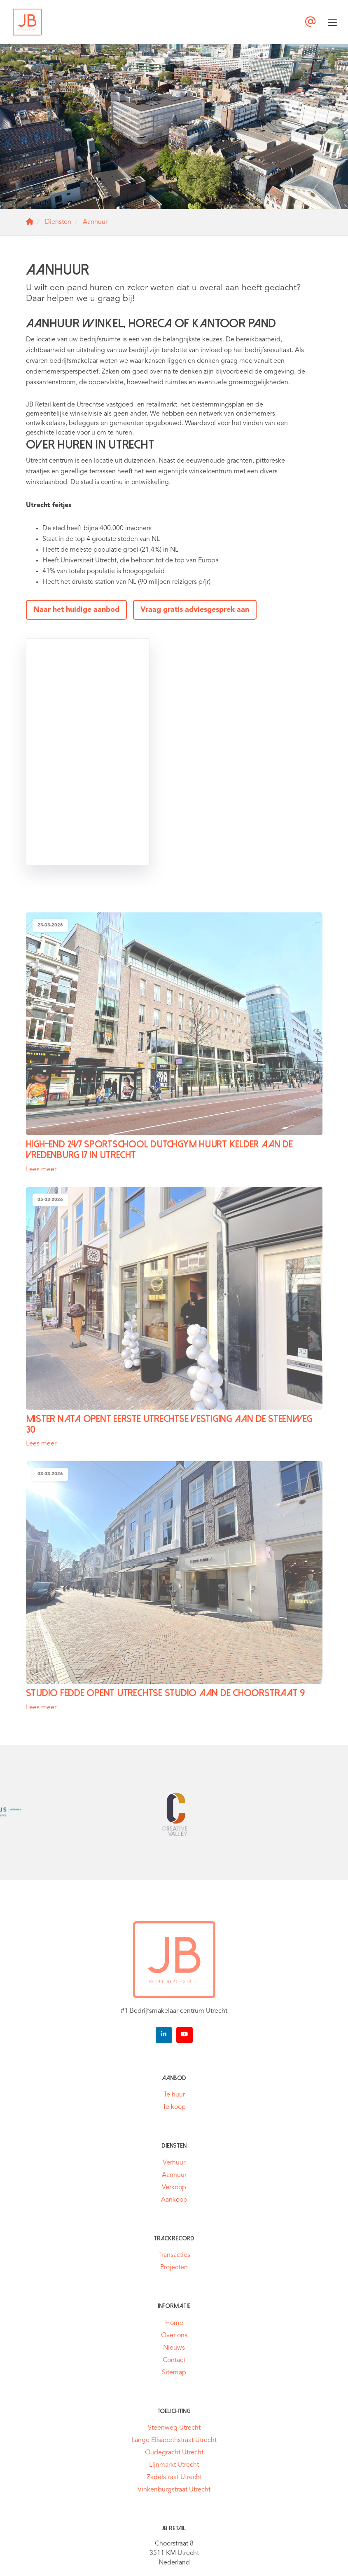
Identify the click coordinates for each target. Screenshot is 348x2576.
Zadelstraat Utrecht (174, 2477)
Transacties (174, 2255)
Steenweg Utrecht (174, 2428)
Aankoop (174, 2200)
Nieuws (174, 2348)
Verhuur (174, 2163)
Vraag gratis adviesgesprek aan (194, 609)
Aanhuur (174, 2175)
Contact (174, 2360)
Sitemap (174, 2372)
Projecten (174, 2267)
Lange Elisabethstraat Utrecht (174, 2440)
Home (174, 2323)
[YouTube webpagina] (184, 2035)
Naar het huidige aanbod (76, 609)
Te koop (174, 2107)
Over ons (174, 2335)
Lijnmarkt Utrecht (174, 2465)
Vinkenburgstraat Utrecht (174, 2490)
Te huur (174, 2095)
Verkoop (174, 2187)
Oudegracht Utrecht (174, 2452)
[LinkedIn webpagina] (164, 2035)
